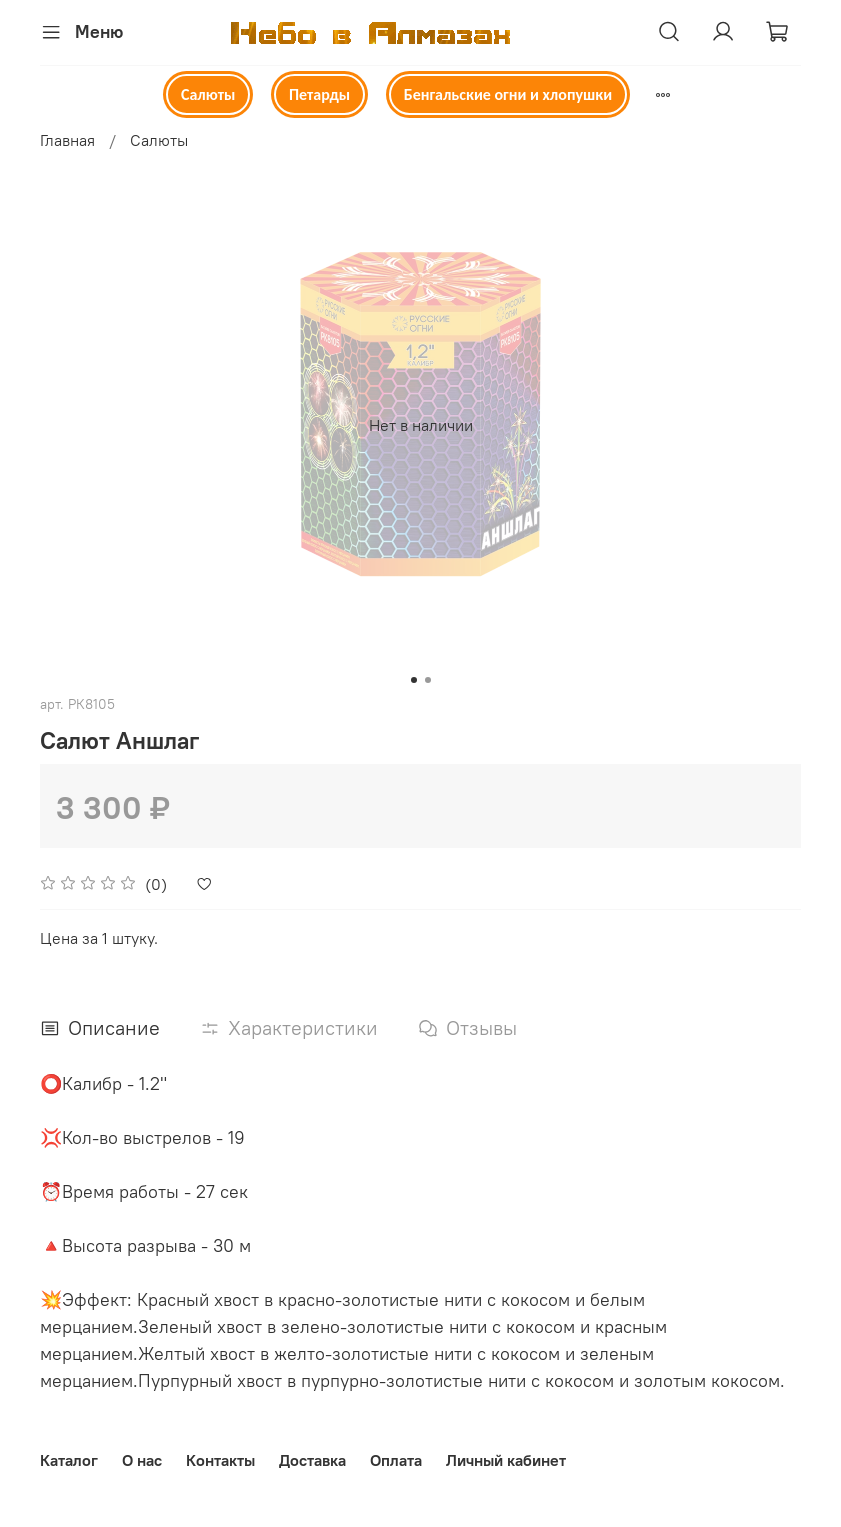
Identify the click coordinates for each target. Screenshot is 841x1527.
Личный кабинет (506, 1460)
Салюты (208, 94)
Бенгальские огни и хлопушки (508, 94)
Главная (67, 140)
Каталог (69, 1460)
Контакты (220, 1460)
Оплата (396, 1460)
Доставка (312, 1460)
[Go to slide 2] (428, 680)
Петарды (319, 94)
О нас (142, 1460)
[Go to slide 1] (414, 680)
